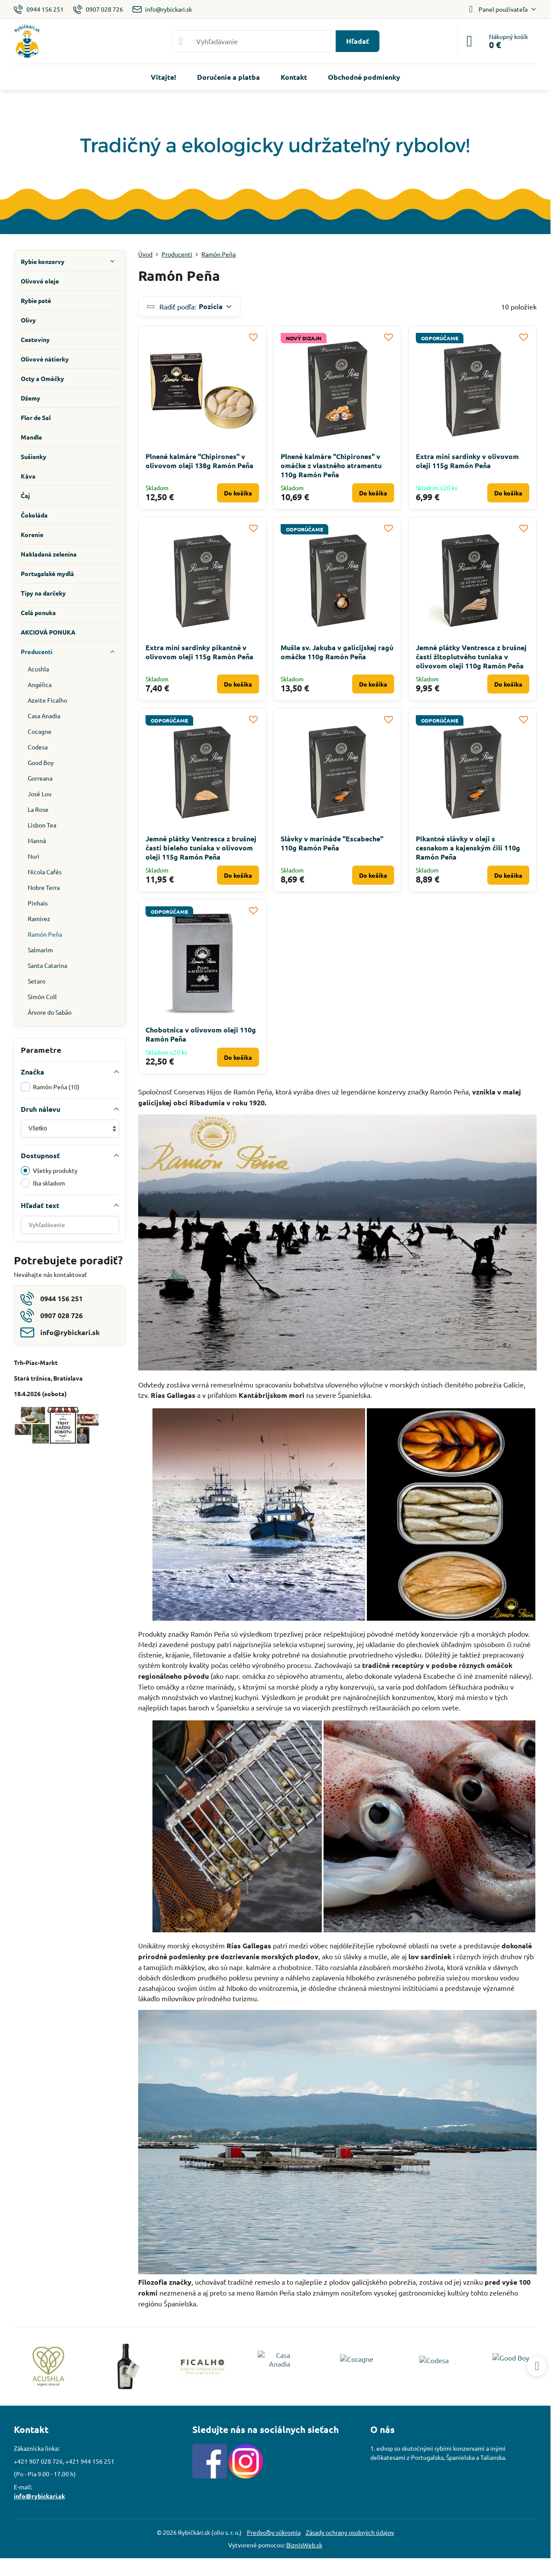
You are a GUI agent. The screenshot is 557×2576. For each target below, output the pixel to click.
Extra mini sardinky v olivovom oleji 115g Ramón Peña (467, 461)
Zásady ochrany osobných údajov (350, 2532)
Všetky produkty (49, 1170)
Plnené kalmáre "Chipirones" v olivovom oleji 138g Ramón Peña (199, 461)
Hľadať (357, 41)
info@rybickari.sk (39, 2496)
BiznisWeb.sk (304, 2545)
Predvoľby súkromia (274, 2532)
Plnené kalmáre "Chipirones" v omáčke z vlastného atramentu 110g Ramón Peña (331, 465)
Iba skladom (43, 1183)
